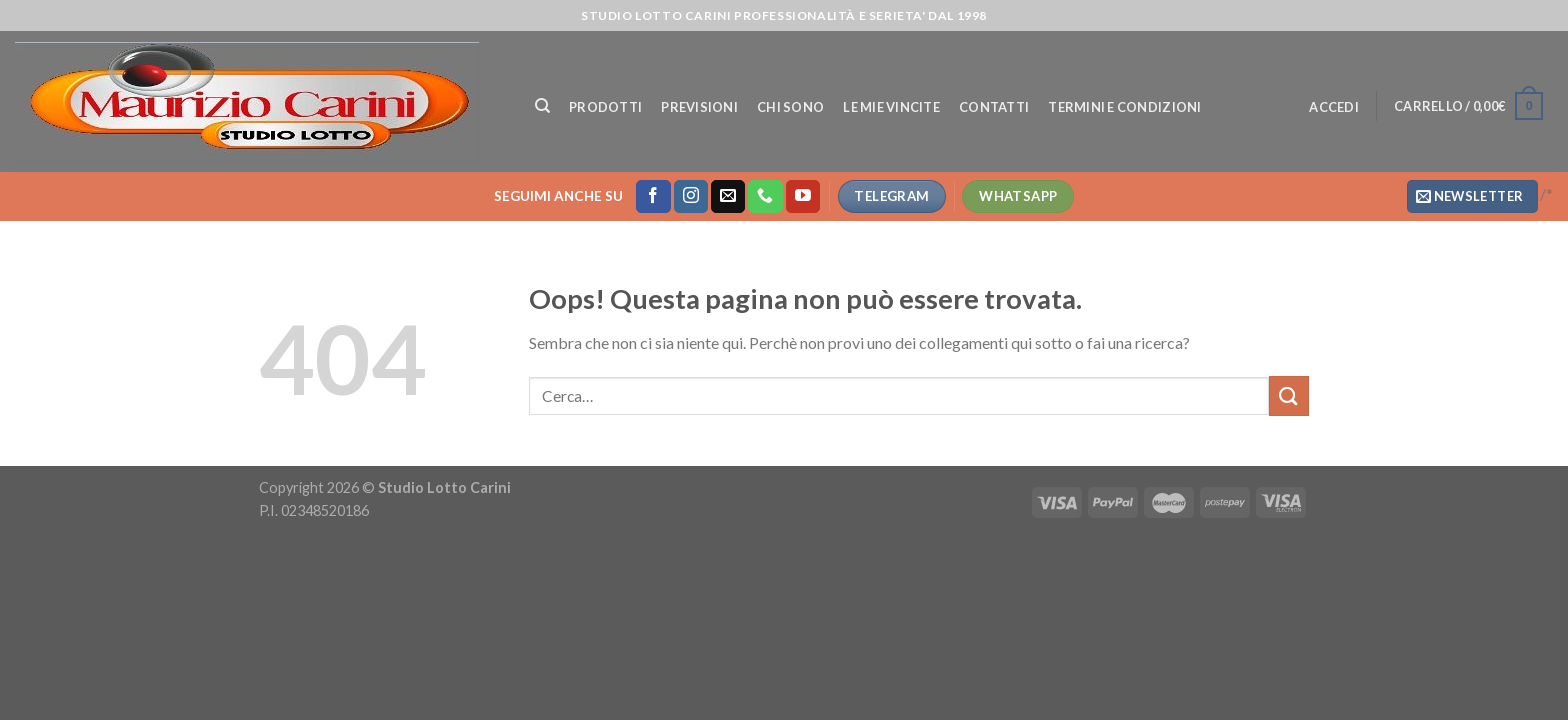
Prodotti (605, 107)
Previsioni (699, 107)
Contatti (994, 107)
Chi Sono (790, 107)
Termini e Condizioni (1124, 107)
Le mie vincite (891, 107)
